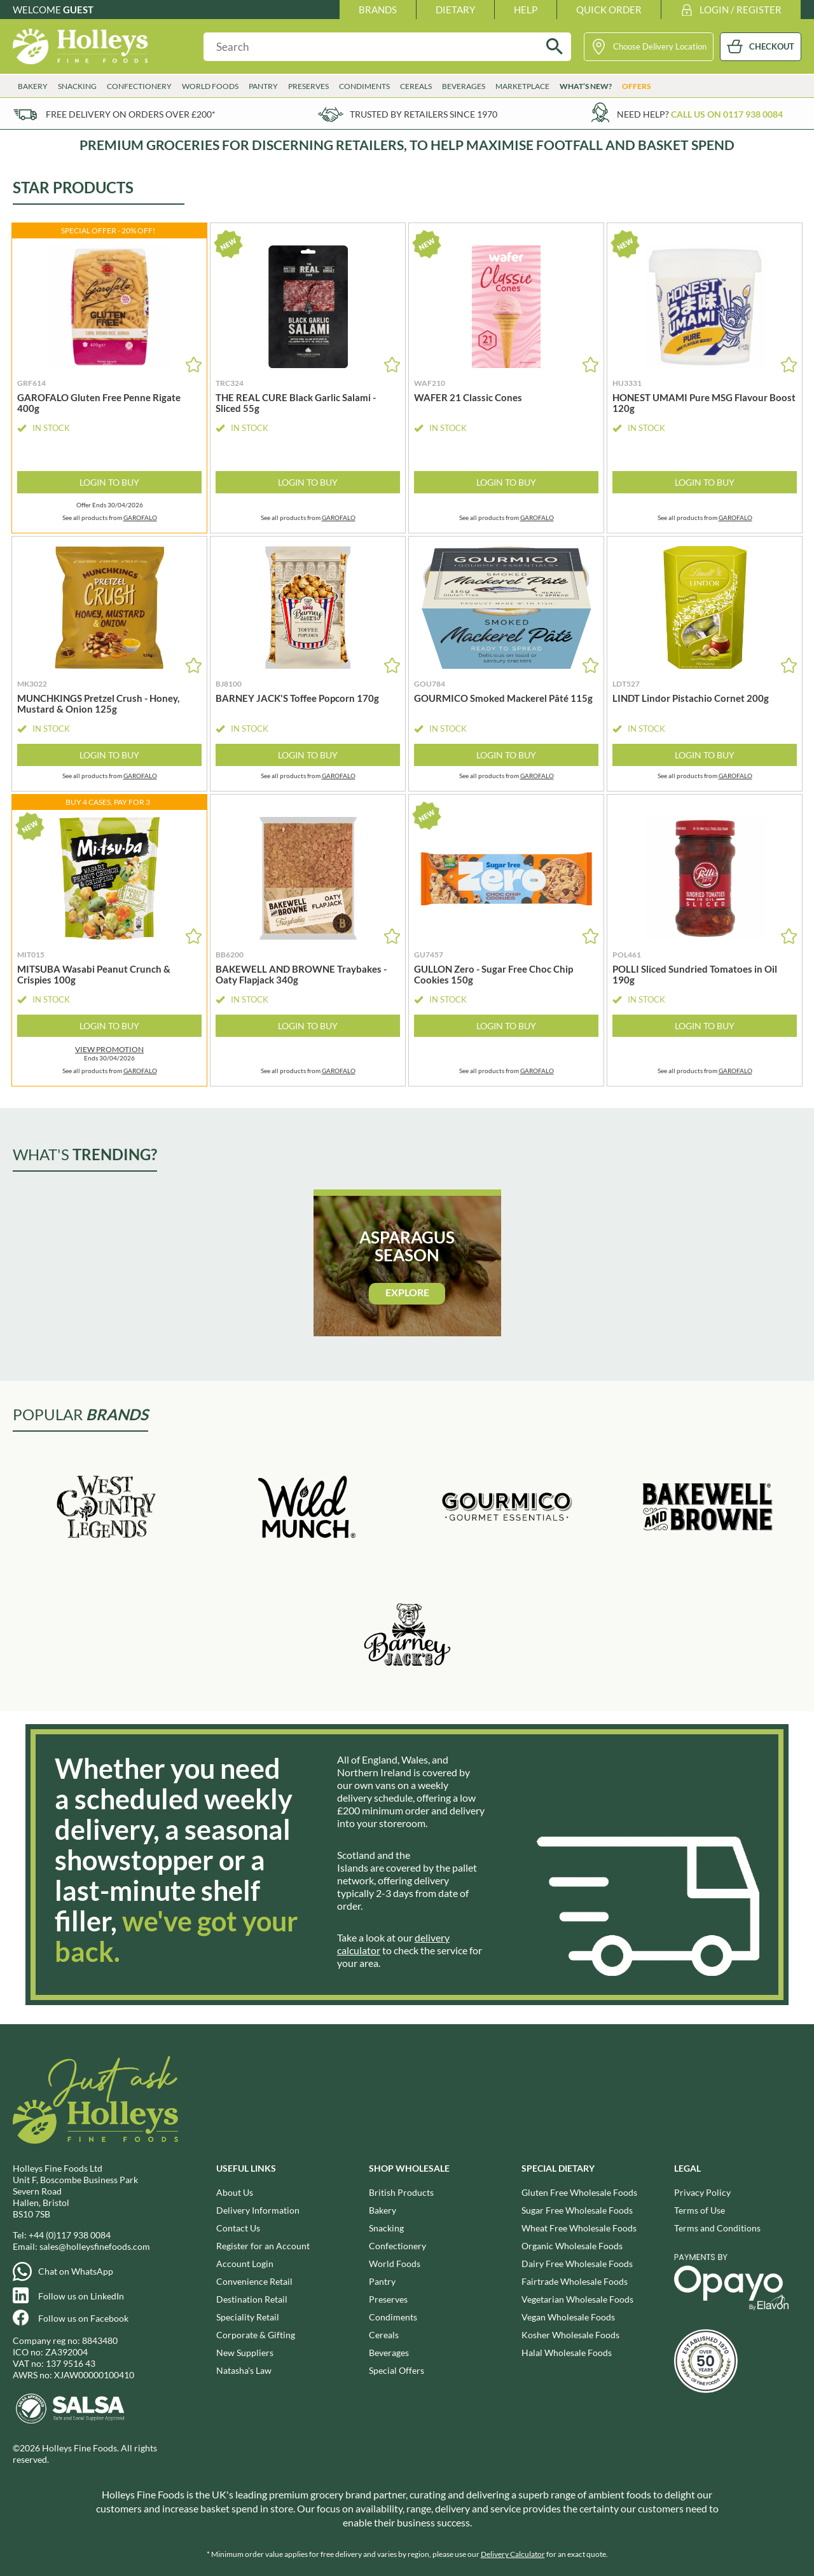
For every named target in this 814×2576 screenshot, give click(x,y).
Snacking (77, 86)
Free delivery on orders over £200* (131, 114)
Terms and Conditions (717, 2228)
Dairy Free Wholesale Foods (577, 2263)
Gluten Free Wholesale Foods (579, 2192)
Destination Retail (251, 2299)
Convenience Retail (254, 2281)
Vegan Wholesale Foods (568, 2317)
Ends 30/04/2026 (109, 1053)
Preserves (308, 86)
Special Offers (396, 2370)
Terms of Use (699, 2210)
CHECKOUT (771, 46)
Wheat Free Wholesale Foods (579, 2228)
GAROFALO (140, 517)
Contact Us (238, 2228)
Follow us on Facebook (83, 2318)
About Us (234, 2192)
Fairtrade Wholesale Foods (574, 2281)
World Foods (210, 86)
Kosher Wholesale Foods (570, 2334)
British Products (401, 2192)
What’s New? (586, 86)
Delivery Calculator (513, 2554)
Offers (636, 86)
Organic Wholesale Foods (572, 2245)
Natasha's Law (244, 2370)
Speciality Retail (247, 2317)
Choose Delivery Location (660, 46)
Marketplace (522, 86)
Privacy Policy (702, 2192)
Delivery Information (258, 2210)
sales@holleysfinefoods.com (94, 2246)
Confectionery (139, 86)
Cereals (416, 86)
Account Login (244, 2263)
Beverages (463, 86)
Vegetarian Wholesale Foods (577, 2299)
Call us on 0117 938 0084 (727, 114)
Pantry (263, 86)
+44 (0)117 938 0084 (70, 2235)
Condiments (364, 86)
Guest (78, 9)
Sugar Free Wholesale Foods (577, 2210)
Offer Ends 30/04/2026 (109, 505)
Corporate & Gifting (255, 2334)
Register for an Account (263, 2245)
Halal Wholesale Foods (566, 2352)
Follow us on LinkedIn (81, 2296)
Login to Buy (109, 482)
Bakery (33, 86)
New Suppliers (244, 2352)
